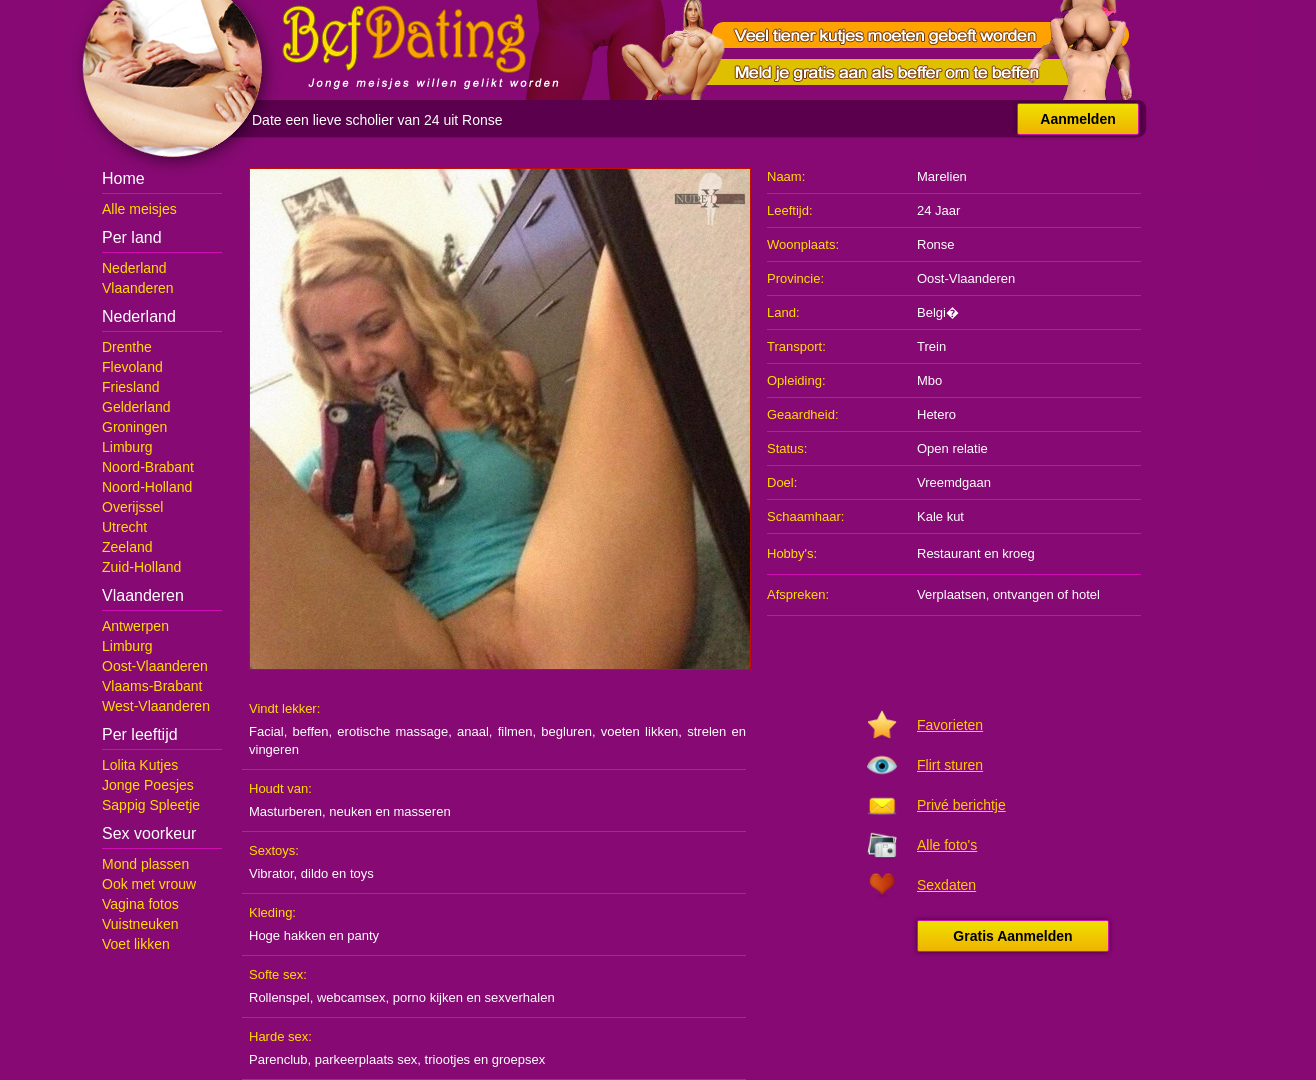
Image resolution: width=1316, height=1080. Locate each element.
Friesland (131, 387)
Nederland (134, 268)
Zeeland (127, 547)
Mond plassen (145, 864)
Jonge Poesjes (148, 785)
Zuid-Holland (141, 567)
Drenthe (127, 347)
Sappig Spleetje (151, 805)
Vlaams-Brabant (152, 686)
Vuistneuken (140, 924)
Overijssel (132, 507)
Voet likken (136, 944)
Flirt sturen (950, 765)
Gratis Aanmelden (1012, 936)
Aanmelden (1077, 119)
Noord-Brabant (148, 467)
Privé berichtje (961, 805)
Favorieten (950, 725)
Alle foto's (947, 845)
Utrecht (124, 527)
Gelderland (136, 407)
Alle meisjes (139, 209)
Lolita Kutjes (140, 765)
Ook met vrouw (149, 884)
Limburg (127, 447)
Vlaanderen (138, 288)
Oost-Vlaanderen (155, 666)
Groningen (134, 427)
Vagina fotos (140, 904)
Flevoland (132, 367)
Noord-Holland (147, 487)
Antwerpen (135, 626)
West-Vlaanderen (156, 706)
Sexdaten (946, 885)
